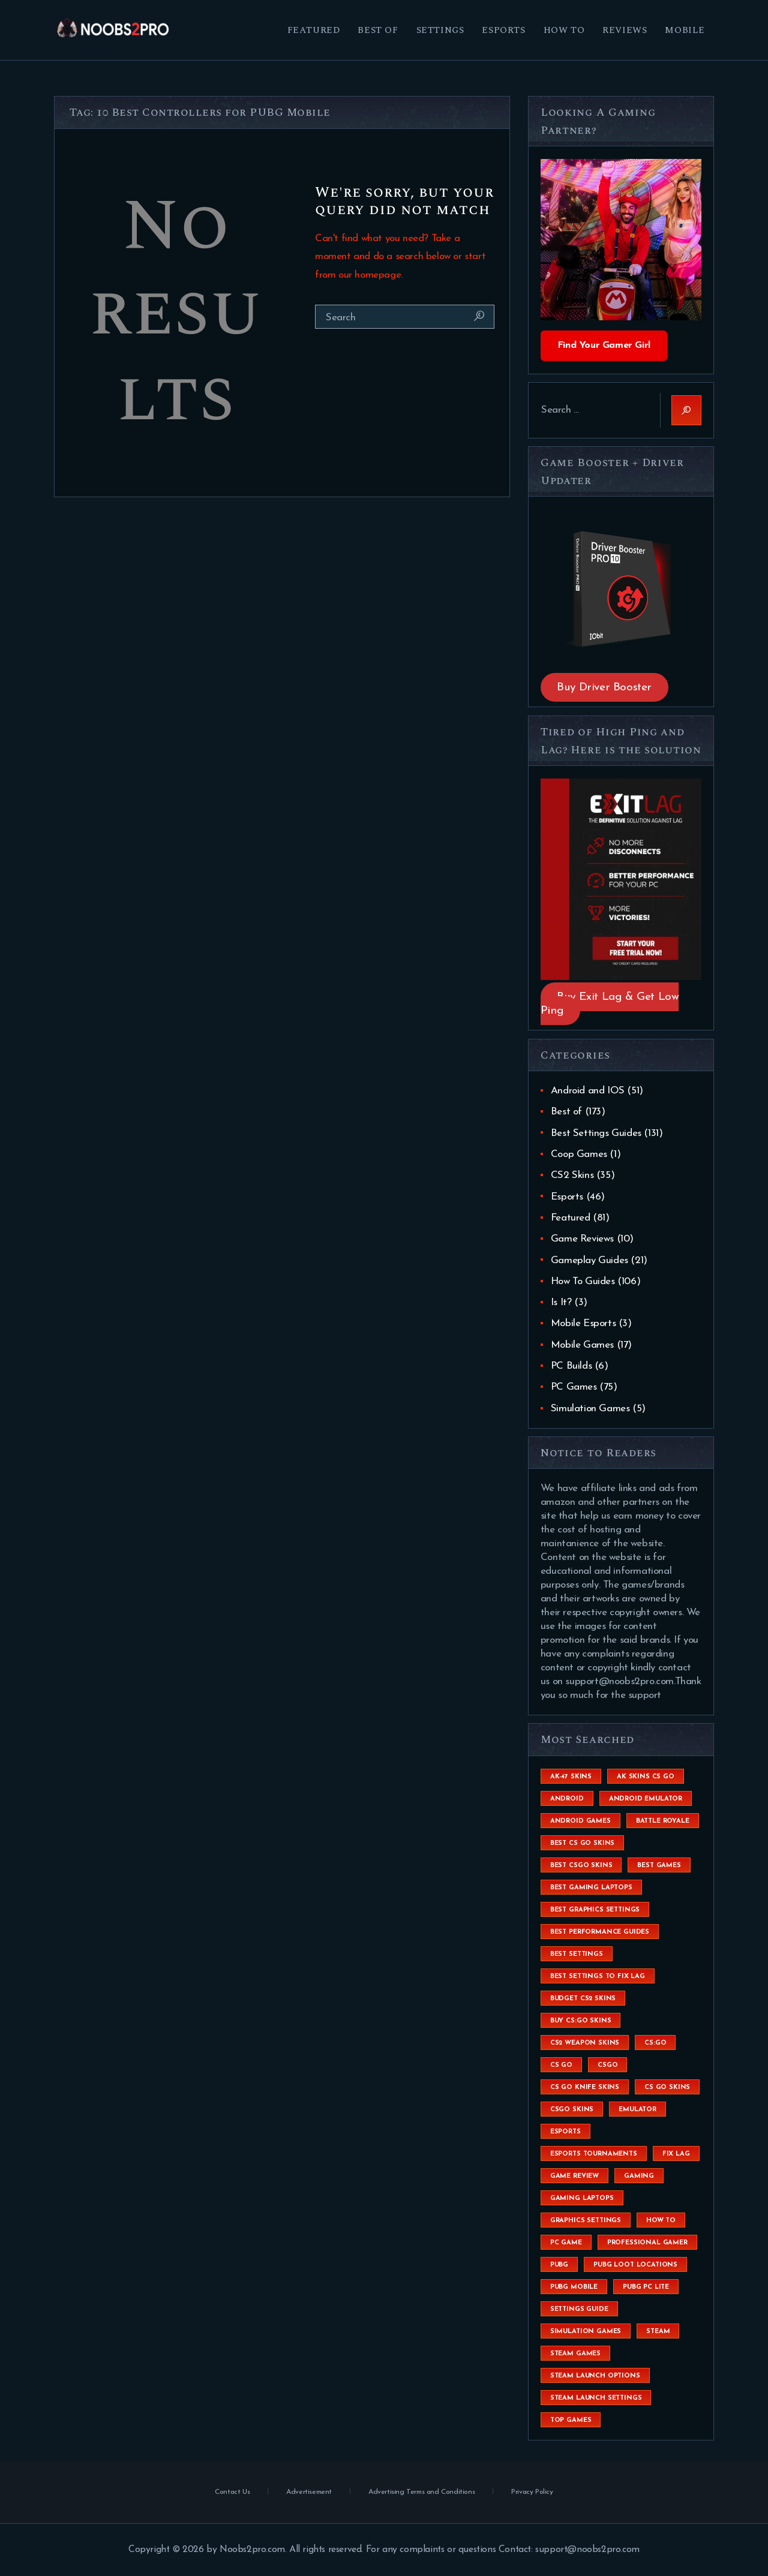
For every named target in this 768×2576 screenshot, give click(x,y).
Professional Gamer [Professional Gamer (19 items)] (647, 2243)
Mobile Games (582, 1345)
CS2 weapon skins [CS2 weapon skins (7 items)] (584, 2043)
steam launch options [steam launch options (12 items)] (595, 2376)
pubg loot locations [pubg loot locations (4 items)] (635, 2265)
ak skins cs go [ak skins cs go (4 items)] (645, 1777)
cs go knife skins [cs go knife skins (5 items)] (584, 2087)
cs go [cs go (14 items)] (561, 2065)
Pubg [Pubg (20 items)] (559, 2265)
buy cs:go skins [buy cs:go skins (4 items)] (580, 2021)
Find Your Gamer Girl (603, 345)
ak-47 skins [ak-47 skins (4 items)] (571, 1777)
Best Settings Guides (596, 1133)
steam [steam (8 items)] (658, 2331)
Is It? (561, 1302)
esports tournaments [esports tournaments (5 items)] (593, 2154)
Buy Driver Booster (604, 687)
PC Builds (571, 1366)
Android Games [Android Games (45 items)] (580, 1821)
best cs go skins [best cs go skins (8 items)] (582, 1843)
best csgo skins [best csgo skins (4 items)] (581, 1865)
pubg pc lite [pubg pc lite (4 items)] (646, 2287)
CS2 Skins (572, 1175)
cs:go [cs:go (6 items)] (655, 2043)
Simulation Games (590, 1408)
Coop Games (579, 1154)
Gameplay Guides (589, 1260)
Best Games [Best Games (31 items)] (658, 1865)
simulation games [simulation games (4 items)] (585, 2331)
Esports (567, 1197)
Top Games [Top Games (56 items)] (571, 2420)
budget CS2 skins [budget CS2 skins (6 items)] (583, 1998)
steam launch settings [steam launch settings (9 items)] (596, 2398)
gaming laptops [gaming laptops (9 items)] (582, 2198)
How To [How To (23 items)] (661, 2220)
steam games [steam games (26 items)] (575, 2353)
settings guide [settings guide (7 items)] (579, 2309)
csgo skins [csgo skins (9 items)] (571, 2109)
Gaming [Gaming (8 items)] (639, 2176)
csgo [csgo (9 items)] (607, 2065)
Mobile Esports (583, 1323)
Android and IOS (588, 1091)
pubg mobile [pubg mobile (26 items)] (574, 2287)
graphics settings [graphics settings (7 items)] (585, 2220)
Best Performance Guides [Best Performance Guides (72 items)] (599, 1932)
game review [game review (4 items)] (574, 2176)
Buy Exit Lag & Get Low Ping (610, 1004)
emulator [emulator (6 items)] (637, 2109)
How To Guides (583, 1281)
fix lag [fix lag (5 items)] (676, 2154)
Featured (570, 1218)
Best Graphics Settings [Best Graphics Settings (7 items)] (595, 1910)
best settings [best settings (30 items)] (576, 1954)
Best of (566, 1112)
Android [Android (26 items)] (567, 1799)
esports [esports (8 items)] (565, 2132)
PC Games (574, 1387)
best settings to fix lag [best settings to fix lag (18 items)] (597, 1976)
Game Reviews (582, 1239)
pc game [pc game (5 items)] (566, 2243)
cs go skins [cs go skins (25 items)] (667, 2087)
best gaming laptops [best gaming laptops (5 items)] (591, 1887)
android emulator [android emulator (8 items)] (645, 1799)
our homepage (369, 275)
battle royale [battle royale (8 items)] (662, 1821)
